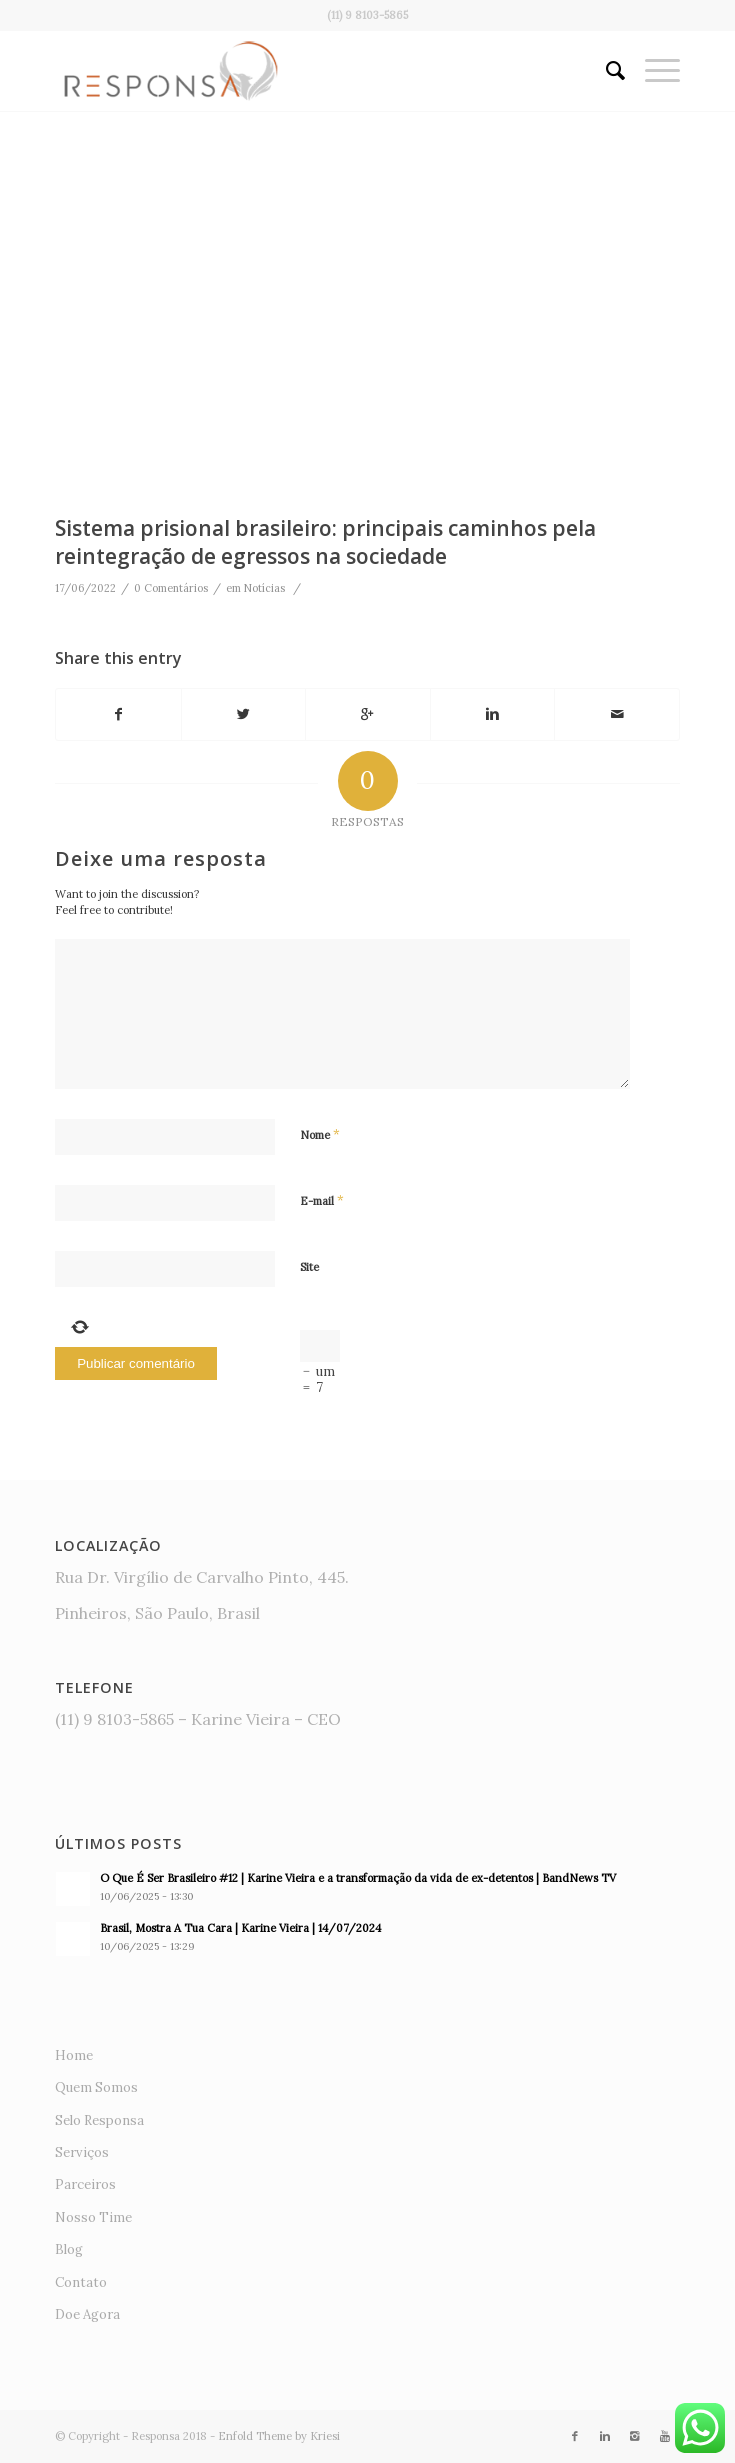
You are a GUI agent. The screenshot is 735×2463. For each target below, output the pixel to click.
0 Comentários (171, 588)
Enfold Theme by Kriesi (279, 2436)
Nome (320, 1134)
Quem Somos (96, 2087)
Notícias (264, 588)
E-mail (322, 1200)
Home (74, 2055)
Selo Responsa (99, 2120)
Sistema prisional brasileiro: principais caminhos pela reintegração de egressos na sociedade (325, 541)
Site (309, 1267)
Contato (81, 2282)
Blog (69, 2249)
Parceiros (85, 2184)
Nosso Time (93, 2217)
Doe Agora (87, 2314)
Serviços (82, 2152)
